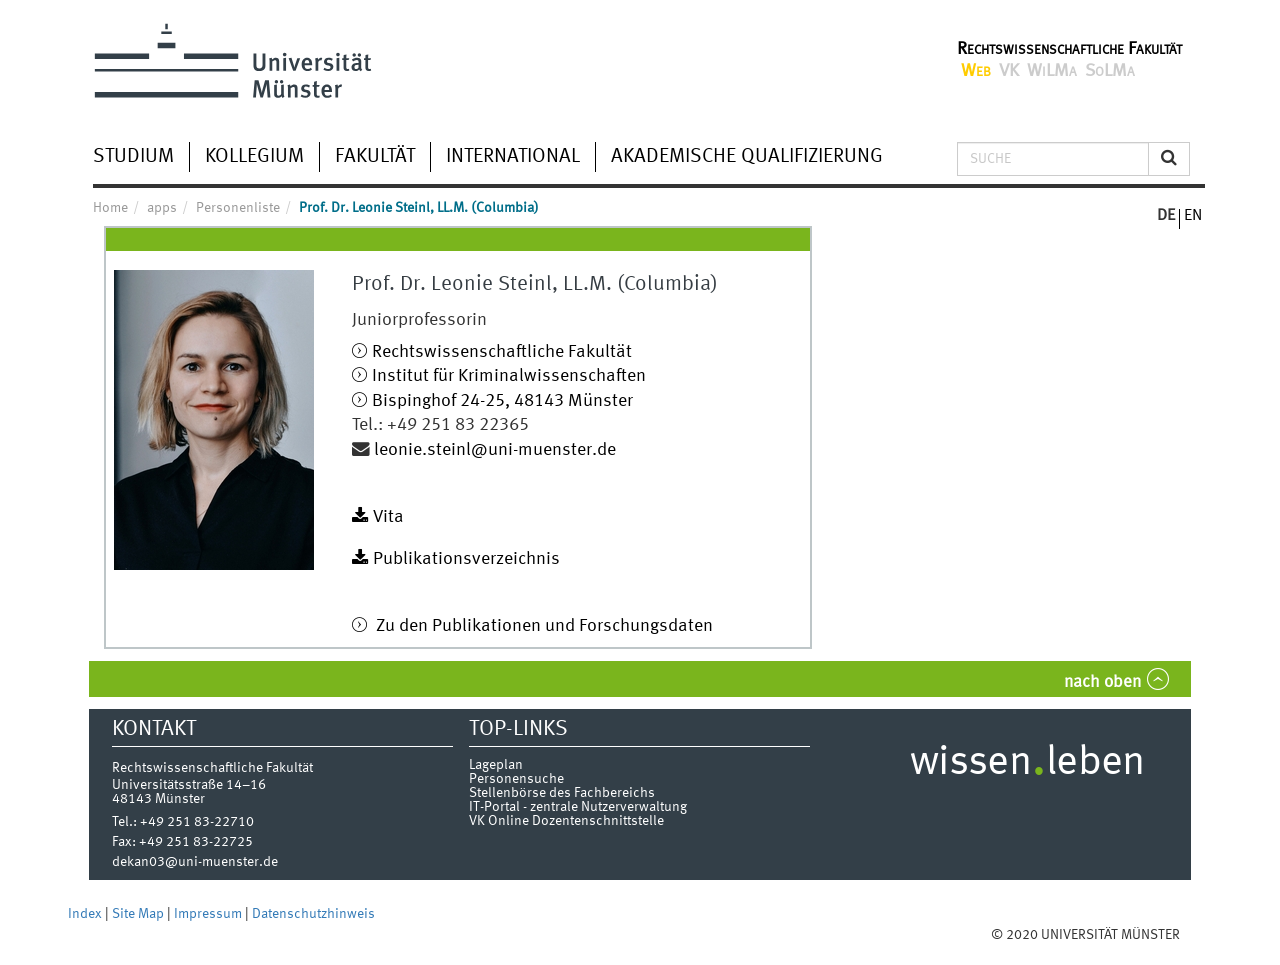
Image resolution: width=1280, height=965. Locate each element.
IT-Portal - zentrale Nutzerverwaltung (578, 807)
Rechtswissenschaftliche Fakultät (1069, 49)
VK (1009, 71)
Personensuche (516, 779)
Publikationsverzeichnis (466, 559)
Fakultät (375, 157)
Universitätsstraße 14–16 (189, 785)
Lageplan (496, 765)
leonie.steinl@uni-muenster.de (495, 450)
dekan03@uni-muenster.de (195, 862)
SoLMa (1110, 71)
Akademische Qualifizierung (747, 157)
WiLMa (1052, 71)
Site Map (139, 914)
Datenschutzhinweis (313, 914)
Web (976, 71)
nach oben (1102, 682)
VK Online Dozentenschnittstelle (566, 821)
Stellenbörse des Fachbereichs (562, 793)
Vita (388, 517)
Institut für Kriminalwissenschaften (509, 376)
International (513, 157)
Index (86, 914)
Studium (133, 157)
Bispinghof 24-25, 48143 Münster (502, 401)
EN (1193, 216)
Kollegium (254, 157)
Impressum (209, 914)
